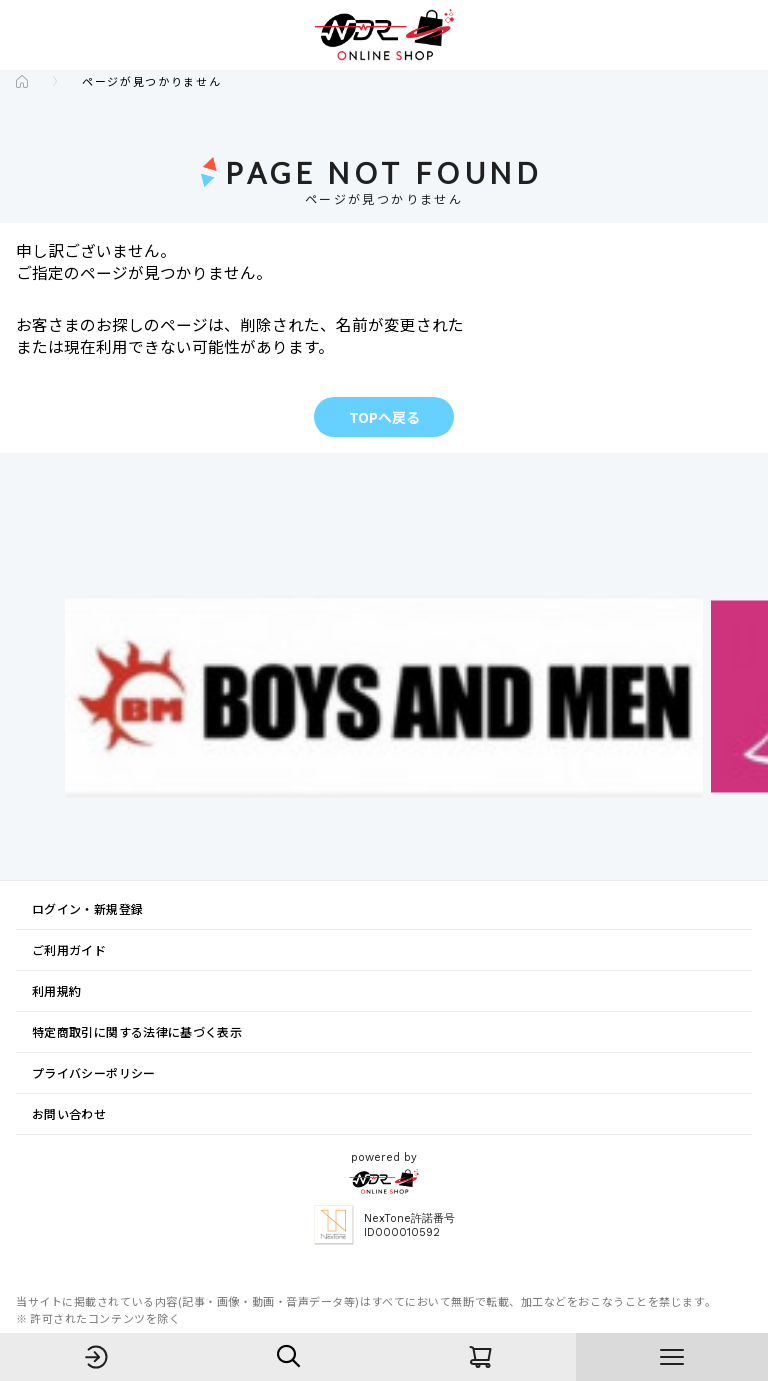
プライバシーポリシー (94, 1072)
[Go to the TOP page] (22, 81)
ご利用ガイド (69, 949)
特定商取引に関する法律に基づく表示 (137, 1031)
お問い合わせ (69, 1113)
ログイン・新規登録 (87, 908)
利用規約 (56, 990)
